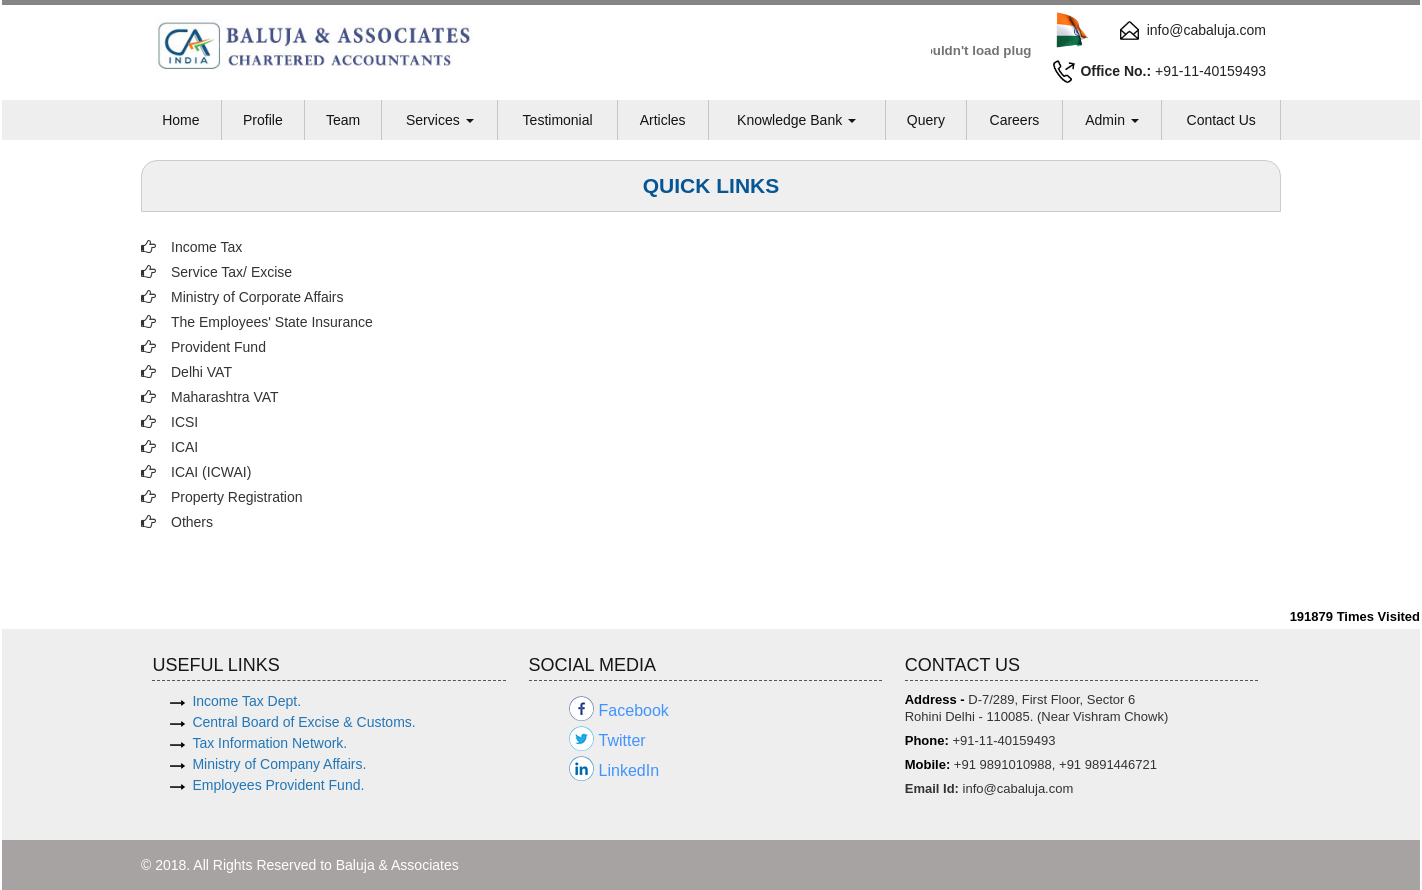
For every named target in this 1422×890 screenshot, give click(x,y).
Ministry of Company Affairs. (279, 764)
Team (343, 120)
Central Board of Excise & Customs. (303, 722)
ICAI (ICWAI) (211, 472)
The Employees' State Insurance (272, 322)
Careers (1015, 120)
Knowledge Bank (796, 120)
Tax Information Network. (269, 743)
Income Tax (206, 247)
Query (926, 120)
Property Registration (237, 497)
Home (180, 120)
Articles (663, 120)
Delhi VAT (201, 372)
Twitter (622, 740)
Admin (1112, 120)
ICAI (184, 447)
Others (192, 522)
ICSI (184, 422)
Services (440, 120)
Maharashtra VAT (225, 397)
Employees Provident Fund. (278, 785)
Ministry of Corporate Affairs (257, 297)
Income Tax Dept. (246, 701)
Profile (263, 120)
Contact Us (1221, 120)
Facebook (634, 710)
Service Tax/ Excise (231, 272)
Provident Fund (218, 347)
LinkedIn (629, 770)
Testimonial (558, 120)
